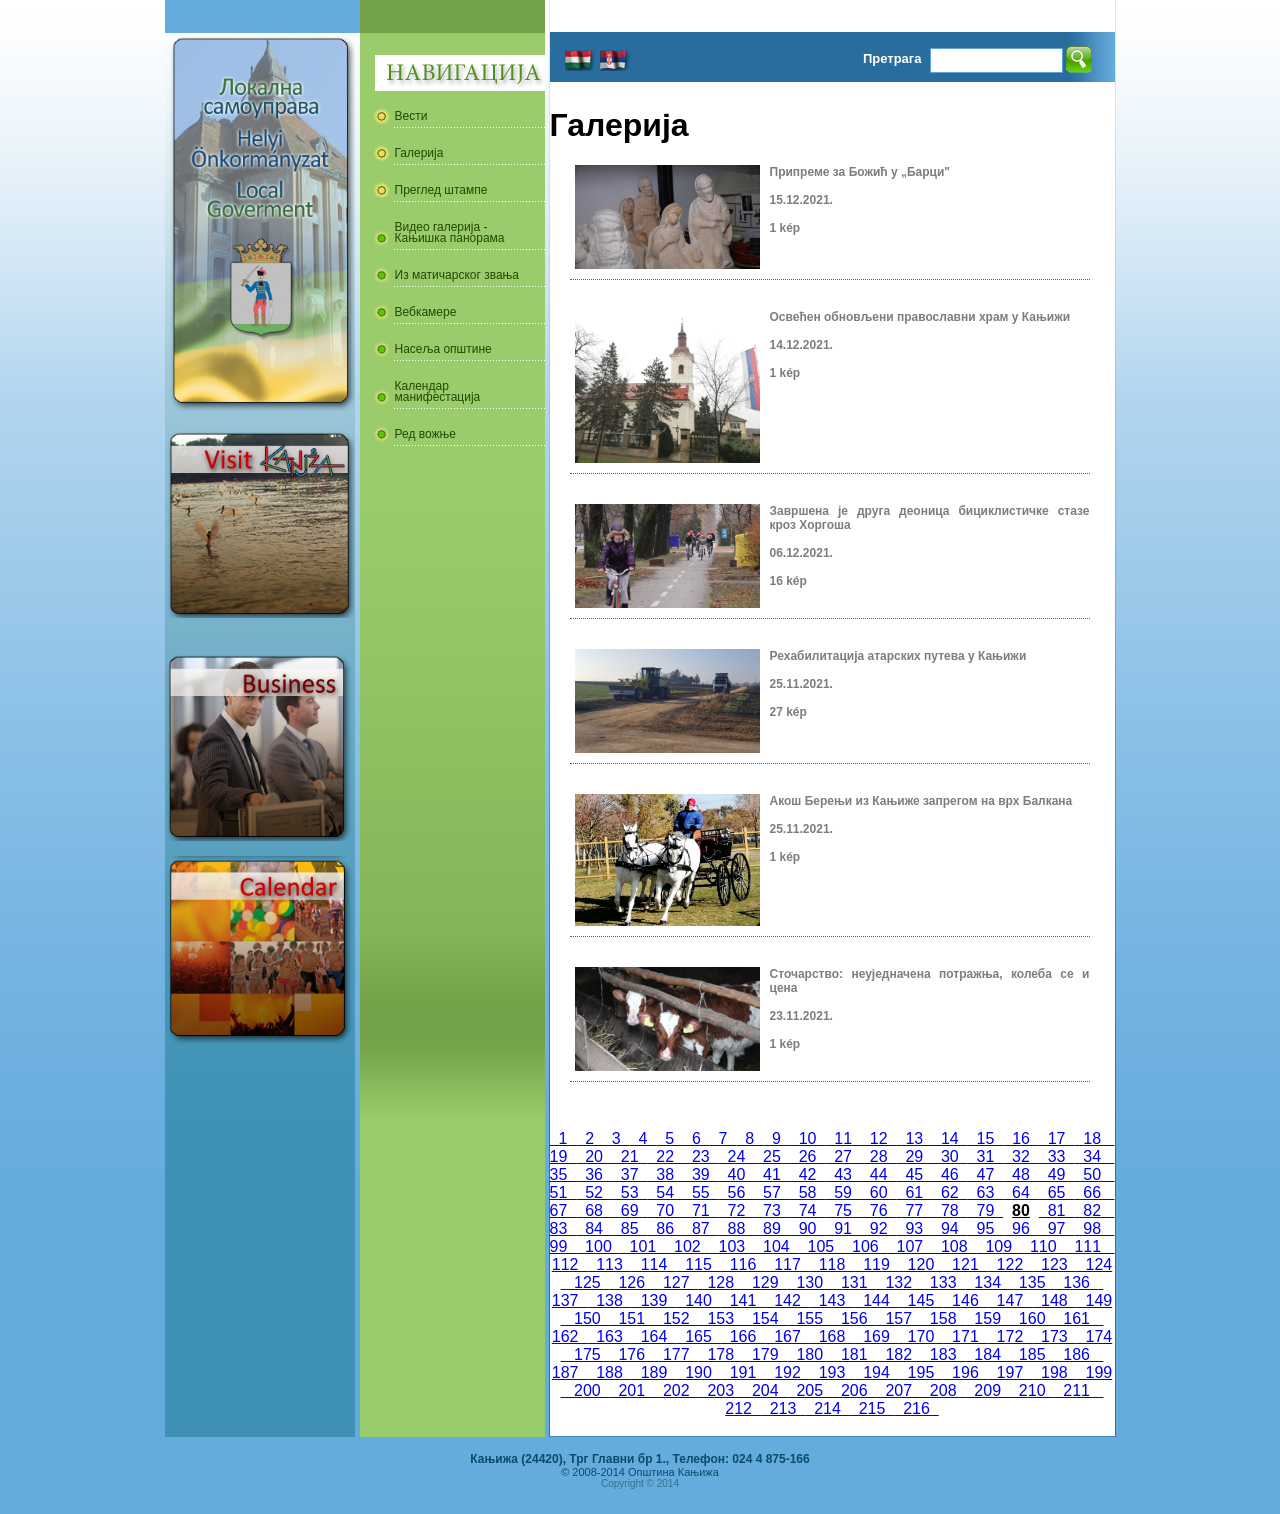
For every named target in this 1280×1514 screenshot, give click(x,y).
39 (701, 1174)
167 (787, 1336)
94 (950, 1228)
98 (1092, 1228)
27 (843, 1156)
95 (986, 1228)
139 (654, 1300)
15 (986, 1138)
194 (876, 1372)
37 (630, 1174)
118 (832, 1264)
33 (1057, 1156)
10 (808, 1138)
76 (879, 1210)
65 (1057, 1192)
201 (632, 1390)
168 (832, 1336)
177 (676, 1354)
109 (999, 1246)
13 (915, 1138)
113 (609, 1264)
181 (854, 1354)
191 (743, 1372)
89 (772, 1228)
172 (1010, 1336)
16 (1021, 1138)
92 (879, 1228)
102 (687, 1246)
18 (1092, 1138)
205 (810, 1390)
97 (1057, 1228)
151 (632, 1318)
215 (872, 1408)
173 (1054, 1336)
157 (898, 1318)
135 (1032, 1282)
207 (898, 1390)
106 (865, 1246)
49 (1057, 1174)
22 (665, 1156)
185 (1032, 1354)
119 (876, 1264)
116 (743, 1264)
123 (1054, 1264)
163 (609, 1336)
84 (594, 1228)
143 (832, 1300)
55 (701, 1192)
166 (743, 1336)
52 (594, 1192)
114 (654, 1264)
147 (1010, 1300)
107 (910, 1246)
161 (1076, 1318)
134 (987, 1282)
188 (609, 1372)
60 (879, 1192)
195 (921, 1372)
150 (587, 1318)
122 (1010, 1264)
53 (630, 1192)
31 (986, 1156)
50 (1092, 1174)
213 (783, 1408)
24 (737, 1156)
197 (1010, 1372)
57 (772, 1192)
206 (854, 1390)
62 (950, 1192)
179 (765, 1354)
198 (1054, 1372)
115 (698, 1264)
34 (1092, 1156)
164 (654, 1336)
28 (879, 1156)
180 (810, 1354)
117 (787, 1264)
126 (632, 1282)
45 (914, 1174)
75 (843, 1210)
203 (721, 1390)
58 (808, 1192)
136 (1076, 1282)
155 (810, 1318)
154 (765, 1318)
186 (1076, 1354)
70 (665, 1210)
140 (698, 1300)
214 (827, 1408)
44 (879, 1174)
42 (808, 1174)
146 (965, 1300)
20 (594, 1156)
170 (921, 1336)
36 (594, 1174)
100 (598, 1246)
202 (676, 1390)
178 (721, 1354)
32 (1021, 1156)
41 (772, 1174)
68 (594, 1210)
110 (1043, 1246)
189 (654, 1372)
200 (587, 1390)
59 (843, 1192)
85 (630, 1228)
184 (987, 1354)
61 (914, 1192)
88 (737, 1228)
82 (1092, 1210)
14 (950, 1138)
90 (808, 1228)
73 (772, 1210)
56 (737, 1192)
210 (1032, 1390)
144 (876, 1300)
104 (776, 1246)
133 (943, 1282)
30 (950, 1156)
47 (986, 1174)
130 (810, 1282)
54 (665, 1192)
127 (676, 1282)
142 (787, 1300)
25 (772, 1156)
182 (898, 1354)
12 (879, 1138)
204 (765, 1390)
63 (986, 1192)
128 (721, 1282)
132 (898, 1282)
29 (914, 1156)
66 (1092, 1192)
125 (587, 1282)
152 (676, 1318)
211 (1076, 1390)
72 (737, 1210)
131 (854, 1282)
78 (950, 1210)
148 (1054, 1300)
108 (954, 1246)
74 (808, 1210)
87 (701, 1228)
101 (643, 1246)
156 (854, 1318)
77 (914, 1210)
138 (609, 1300)
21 (630, 1156)
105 (821, 1246)
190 (698, 1372)
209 (987, 1390)
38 (665, 1174)
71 (701, 1210)
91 (843, 1228)
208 (943, 1390)
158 (943, 1318)
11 (843, 1138)
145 (921, 1300)
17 (1057, 1138)
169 (876, 1336)
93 (914, 1228)
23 (701, 1156)
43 (843, 1174)
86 (665, 1228)
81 (1057, 1210)
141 (743, 1300)
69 (630, 1210)
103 (732, 1246)
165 (698, 1336)
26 (808, 1156)
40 (737, 1174)
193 (832, 1372)
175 (587, 1354)
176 (632, 1354)
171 (965, 1336)
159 (987, 1318)
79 (986, 1210)
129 (765, 1282)
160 (1032, 1318)
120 (921, 1264)
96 (1021, 1228)
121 (965, 1264)
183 (943, 1354)
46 (950, 1174)
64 (1021, 1192)
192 (787, 1372)
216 (916, 1408)
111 (1088, 1246)
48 (1021, 1174)
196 (965, 1372)
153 (721, 1318)
